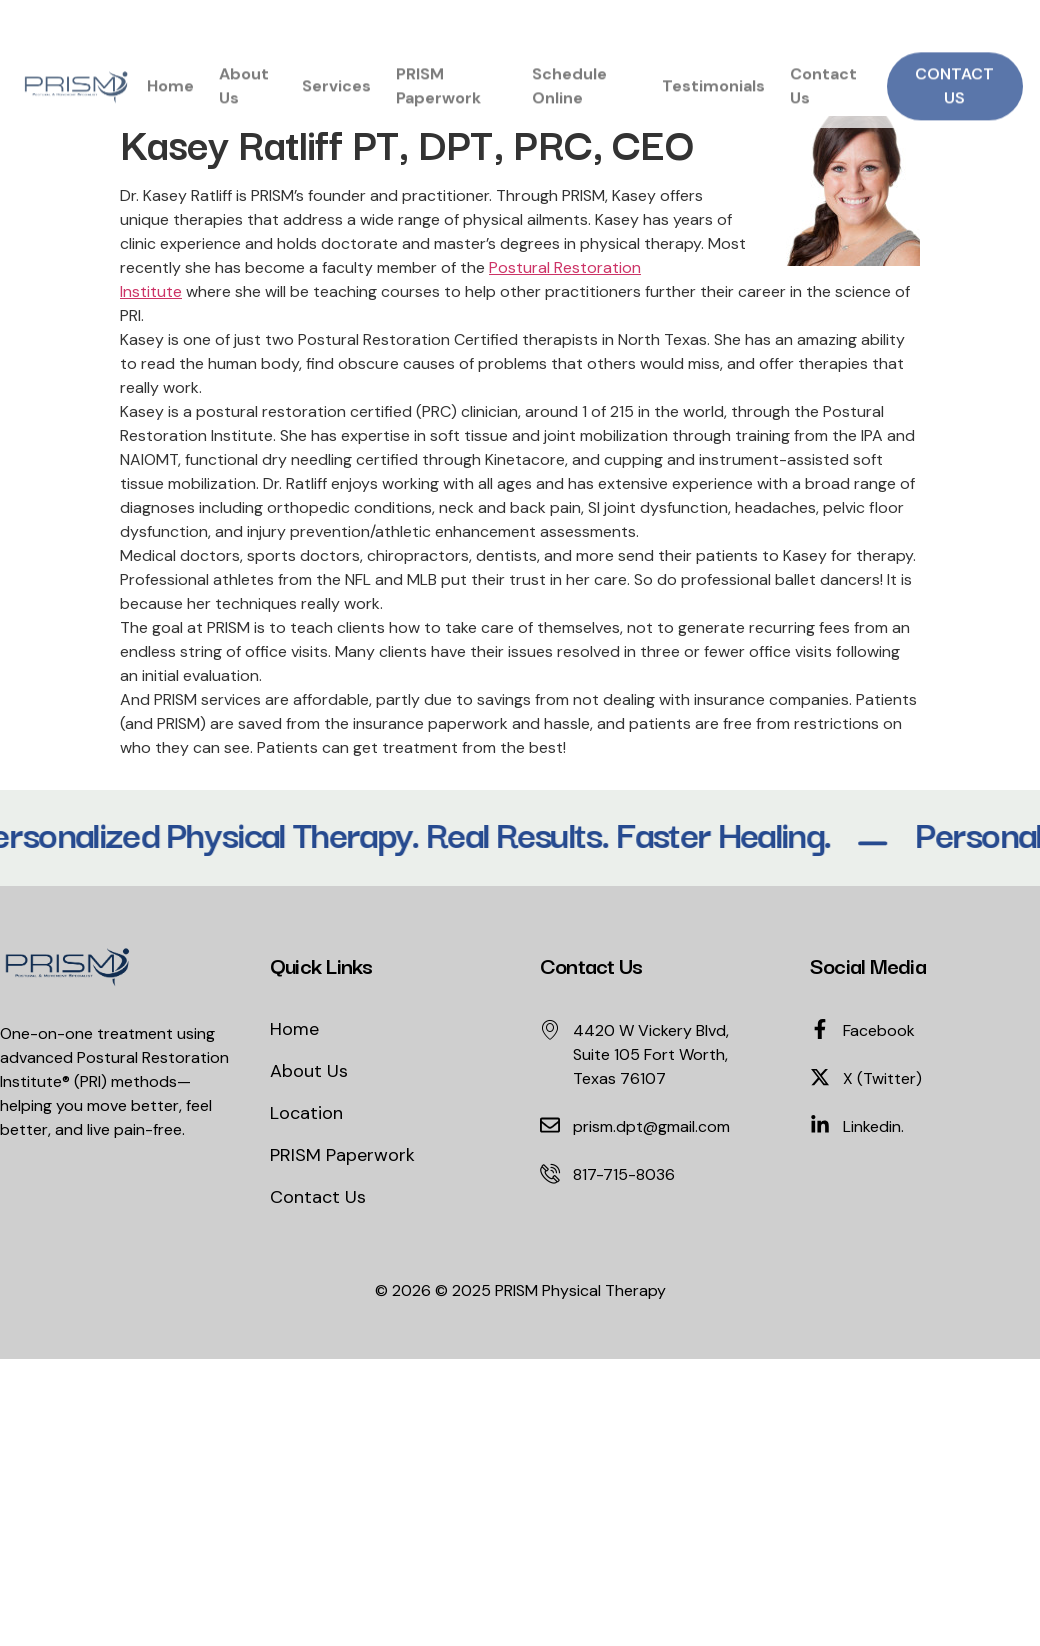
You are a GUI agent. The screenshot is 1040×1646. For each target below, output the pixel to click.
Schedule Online (569, 96)
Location (306, 1113)
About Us (244, 96)
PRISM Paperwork (438, 96)
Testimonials (713, 96)
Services (336, 96)
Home (170, 96)
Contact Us (823, 96)
